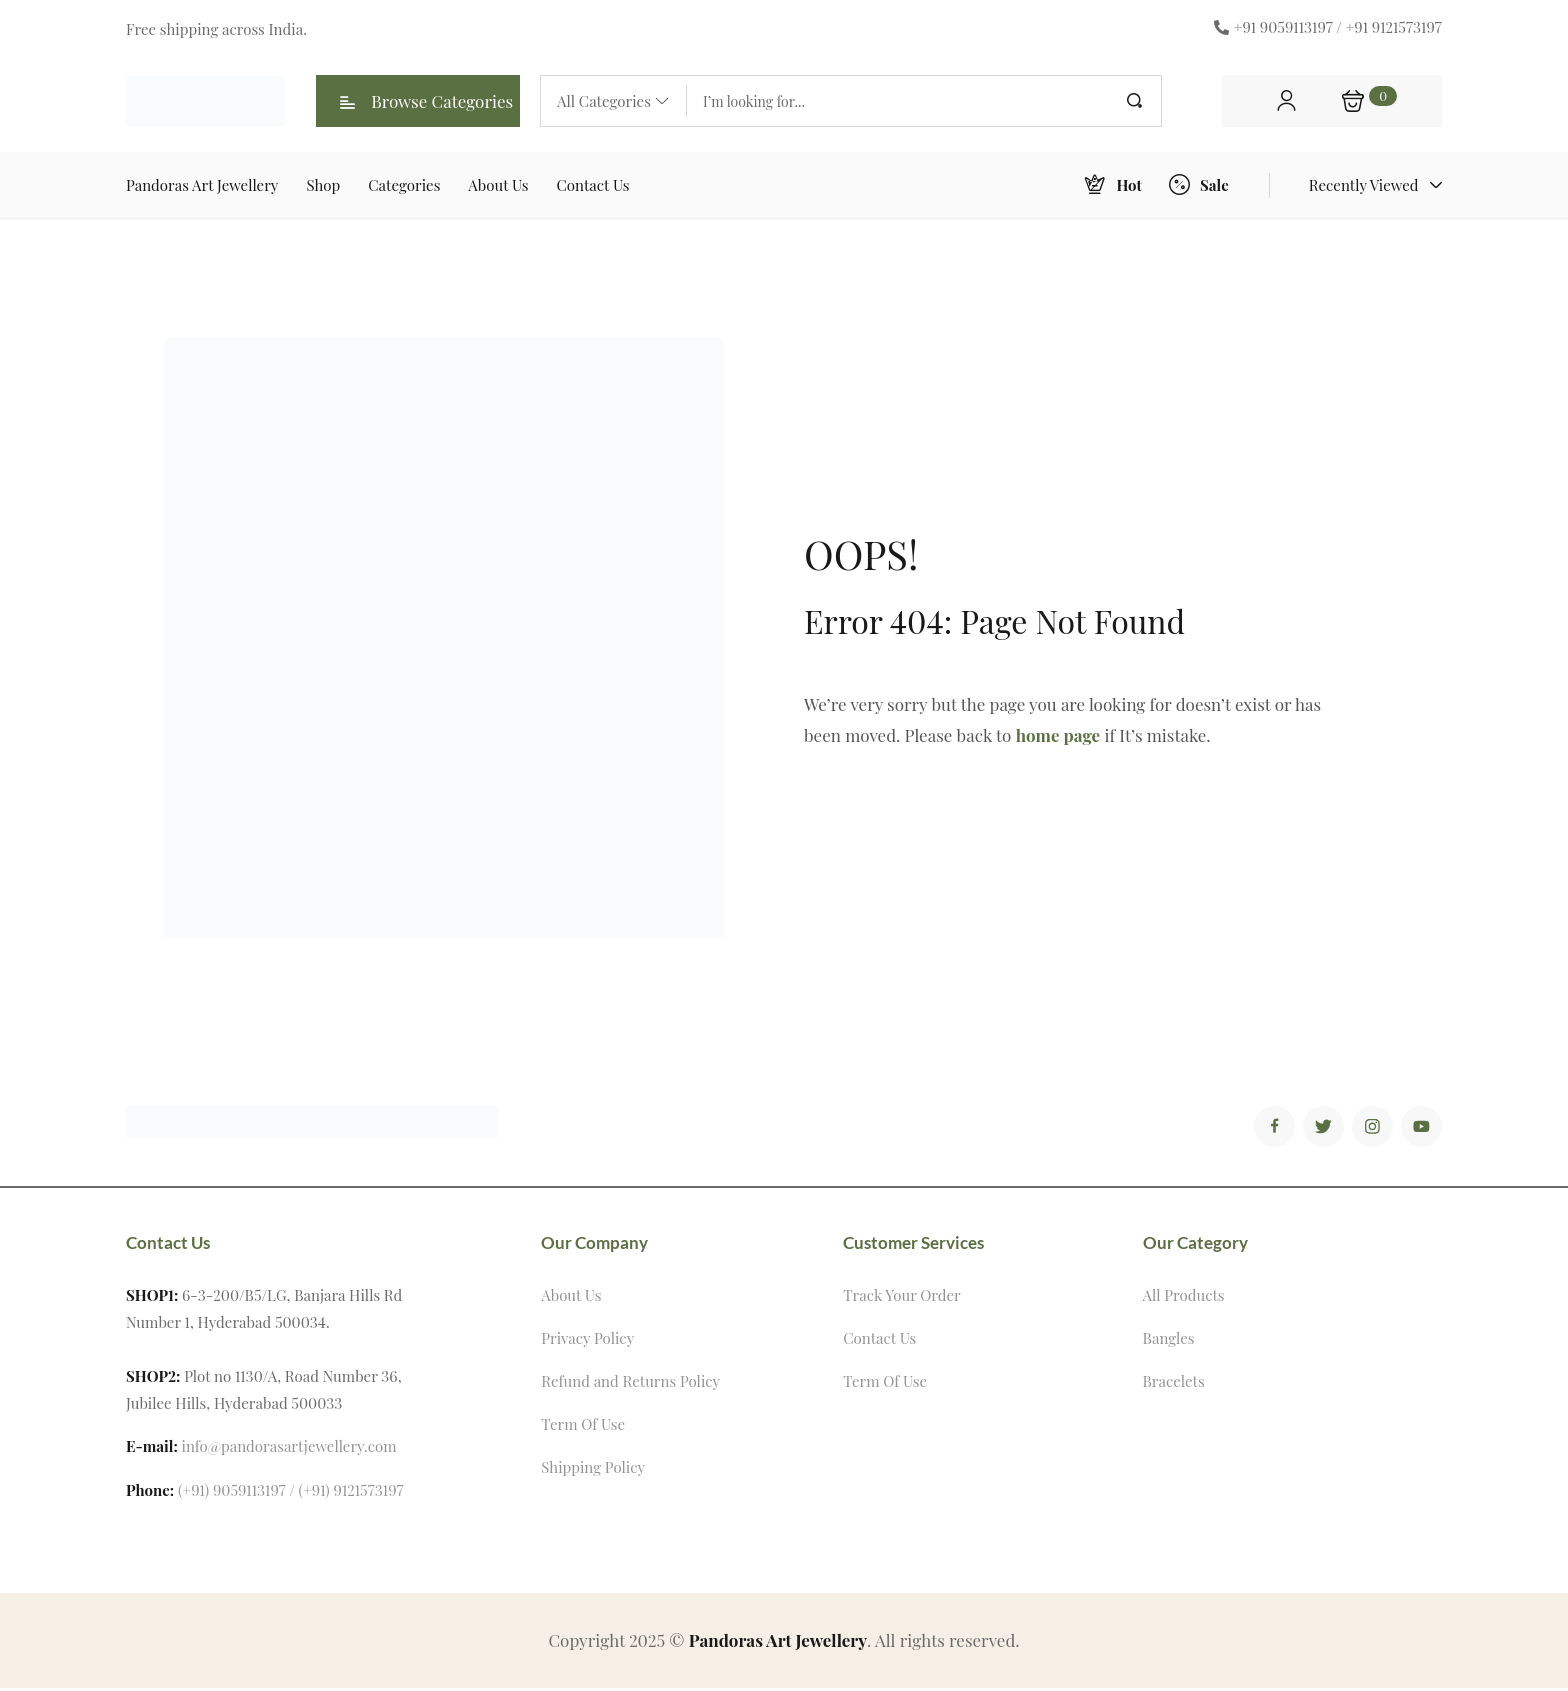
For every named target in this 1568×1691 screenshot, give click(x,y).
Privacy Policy (587, 1341)
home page (1058, 735)
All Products (1184, 1298)
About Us (571, 1298)
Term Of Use (583, 1427)
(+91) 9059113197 (232, 1493)
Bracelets (1174, 1384)
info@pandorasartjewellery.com (289, 1449)
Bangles (1169, 1341)
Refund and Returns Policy (630, 1384)
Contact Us (879, 1341)
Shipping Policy (593, 1470)
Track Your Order (901, 1298)
